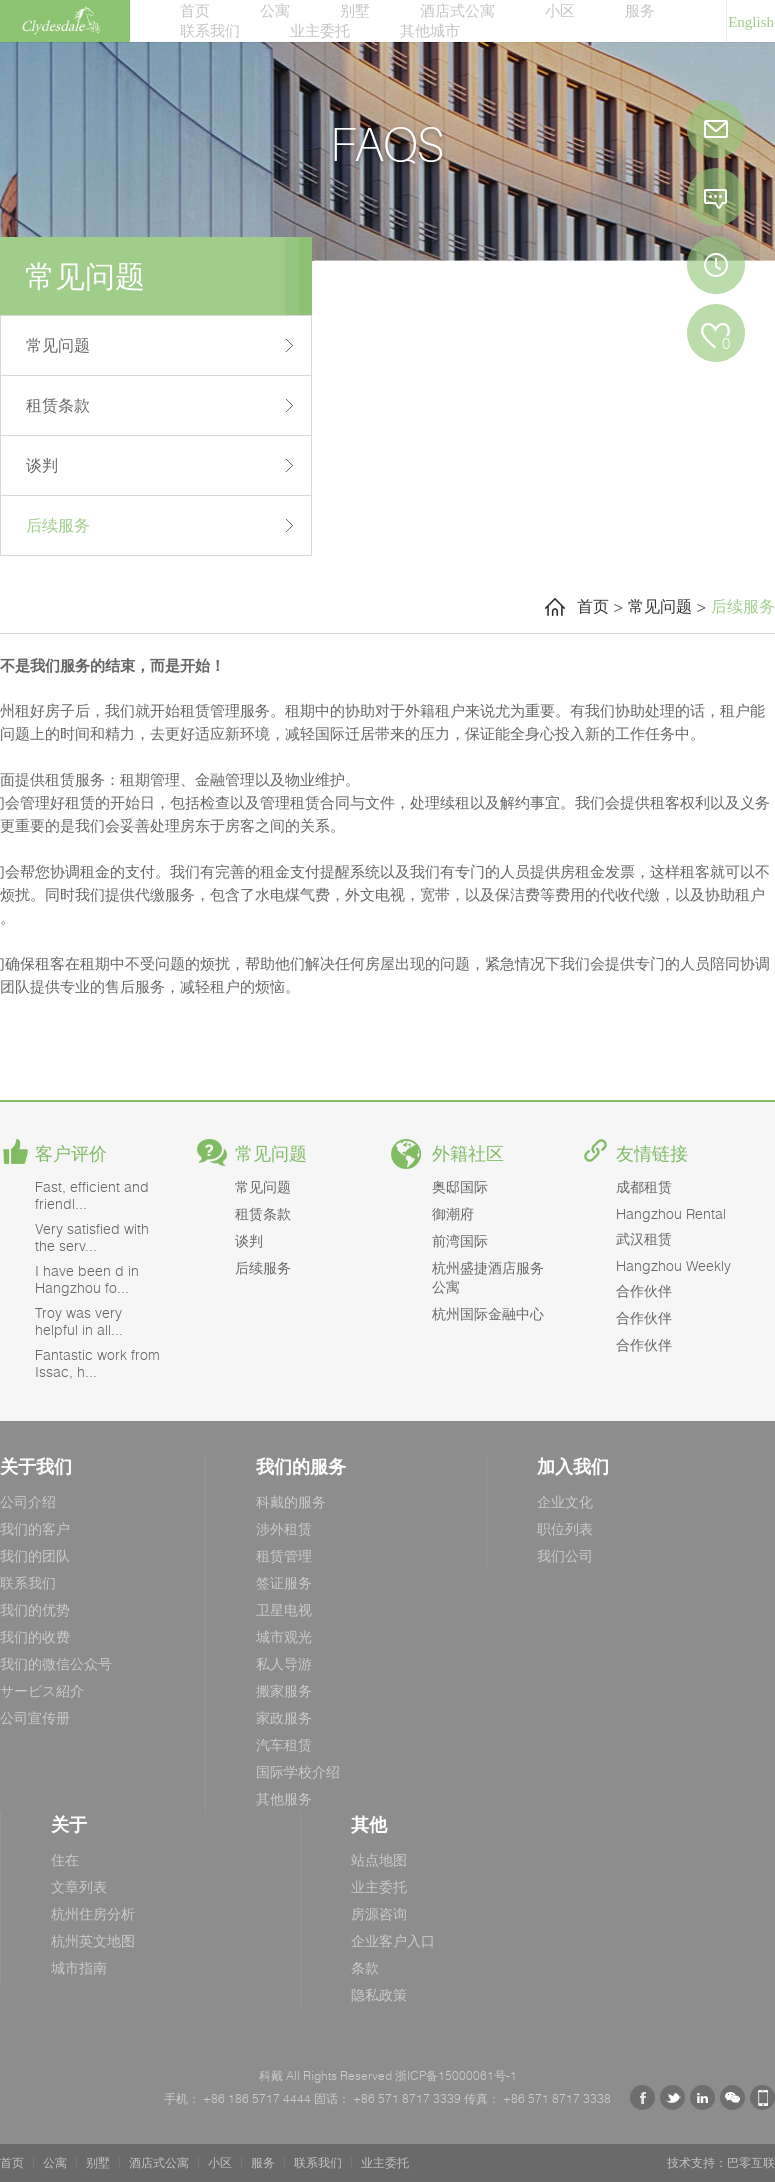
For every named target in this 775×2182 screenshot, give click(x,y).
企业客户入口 (393, 1940)
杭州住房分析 (93, 1913)
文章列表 (79, 1886)
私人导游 (284, 1663)
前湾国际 (460, 1240)
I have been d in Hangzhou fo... (87, 1279)
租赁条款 (58, 405)
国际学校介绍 (298, 1771)
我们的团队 (35, 1555)
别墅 (355, 10)
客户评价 (71, 1154)
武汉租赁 (644, 1238)
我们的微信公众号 (56, 1663)
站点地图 (379, 1859)
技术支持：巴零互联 (721, 2162)
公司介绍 (28, 1501)
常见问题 (58, 345)
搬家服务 (284, 1690)
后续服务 (58, 525)
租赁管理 (284, 1555)
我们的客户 (35, 1528)
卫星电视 (284, 1609)
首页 (195, 10)
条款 (365, 1967)
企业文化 (565, 1501)
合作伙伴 (644, 1290)
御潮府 (453, 1213)
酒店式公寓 (457, 10)
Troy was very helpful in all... (79, 1321)
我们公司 (565, 1555)
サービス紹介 (42, 1690)
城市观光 (284, 1636)
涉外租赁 (284, 1528)
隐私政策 (379, 1994)
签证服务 (284, 1582)
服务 (640, 10)
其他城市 (430, 30)
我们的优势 (35, 1609)
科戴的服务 (291, 1501)
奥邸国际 (460, 1186)
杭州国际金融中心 (488, 1313)
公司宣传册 (35, 1717)
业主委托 (320, 30)
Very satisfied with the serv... (92, 1237)
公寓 (275, 10)
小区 (560, 10)
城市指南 (79, 1967)
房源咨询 (379, 1913)
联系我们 (210, 30)
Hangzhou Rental (671, 1213)
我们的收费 (35, 1636)
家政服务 (284, 1717)
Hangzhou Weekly (673, 1265)
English (751, 22)
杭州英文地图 (93, 1940)
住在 (65, 1859)
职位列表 (565, 1528)
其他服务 (284, 1798)
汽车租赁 (284, 1744)
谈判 (42, 465)
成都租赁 (644, 1186)
